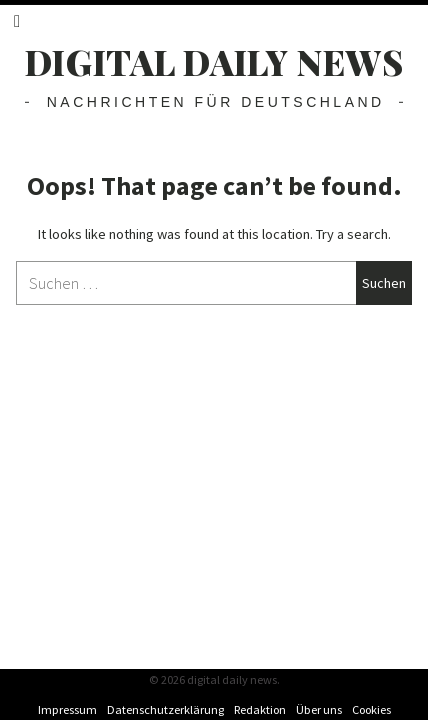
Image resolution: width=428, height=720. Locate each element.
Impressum (67, 709)
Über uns (319, 709)
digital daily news (214, 61)
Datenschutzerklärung (165, 709)
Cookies (371, 709)
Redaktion (260, 709)
